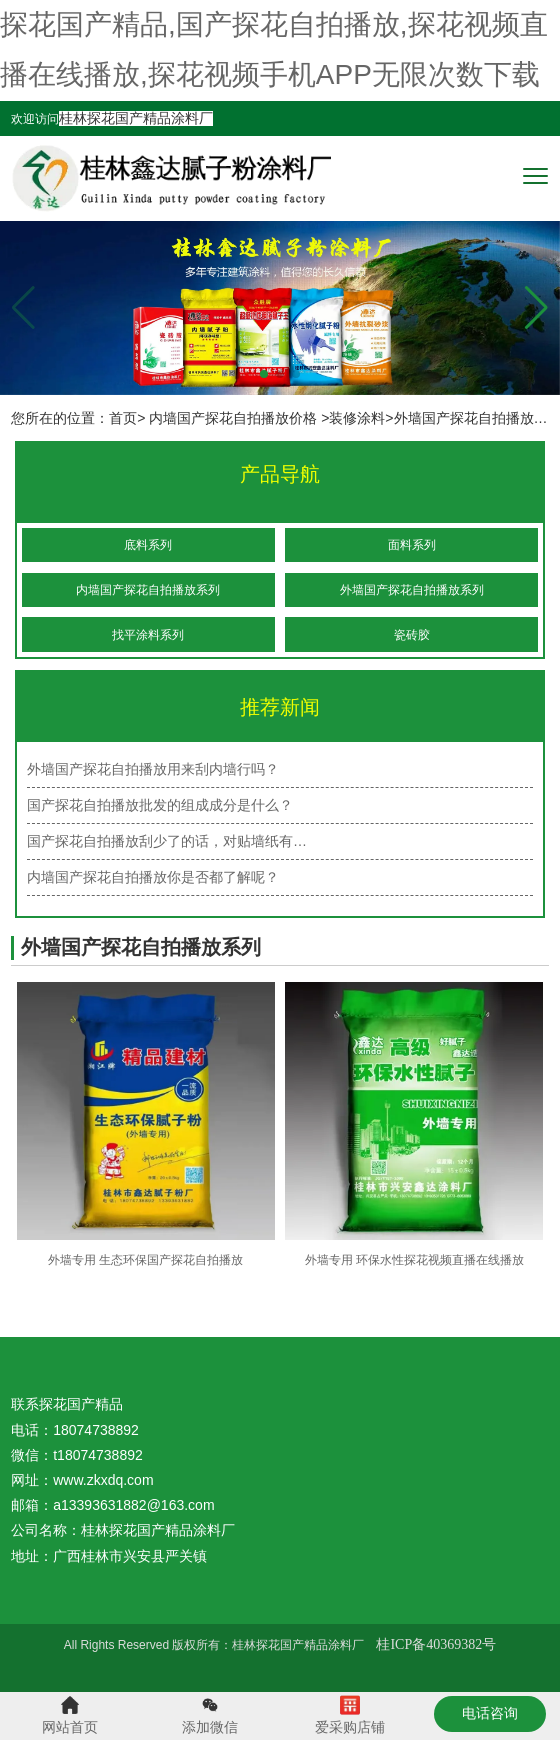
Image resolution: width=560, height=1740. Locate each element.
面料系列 (412, 545)
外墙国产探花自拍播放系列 (412, 590)
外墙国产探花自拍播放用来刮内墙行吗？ (153, 769)
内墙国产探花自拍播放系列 (148, 590)
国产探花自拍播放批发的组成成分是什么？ (160, 805)
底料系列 (148, 545)
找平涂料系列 (148, 635)
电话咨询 (490, 1713)
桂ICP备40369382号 (436, 1644)
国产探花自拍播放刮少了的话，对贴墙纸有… (167, 841)
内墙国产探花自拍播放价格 (233, 418)
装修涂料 (357, 418)
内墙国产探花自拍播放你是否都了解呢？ (153, 877)
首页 (123, 418)
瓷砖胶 (412, 635)
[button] (536, 308)
